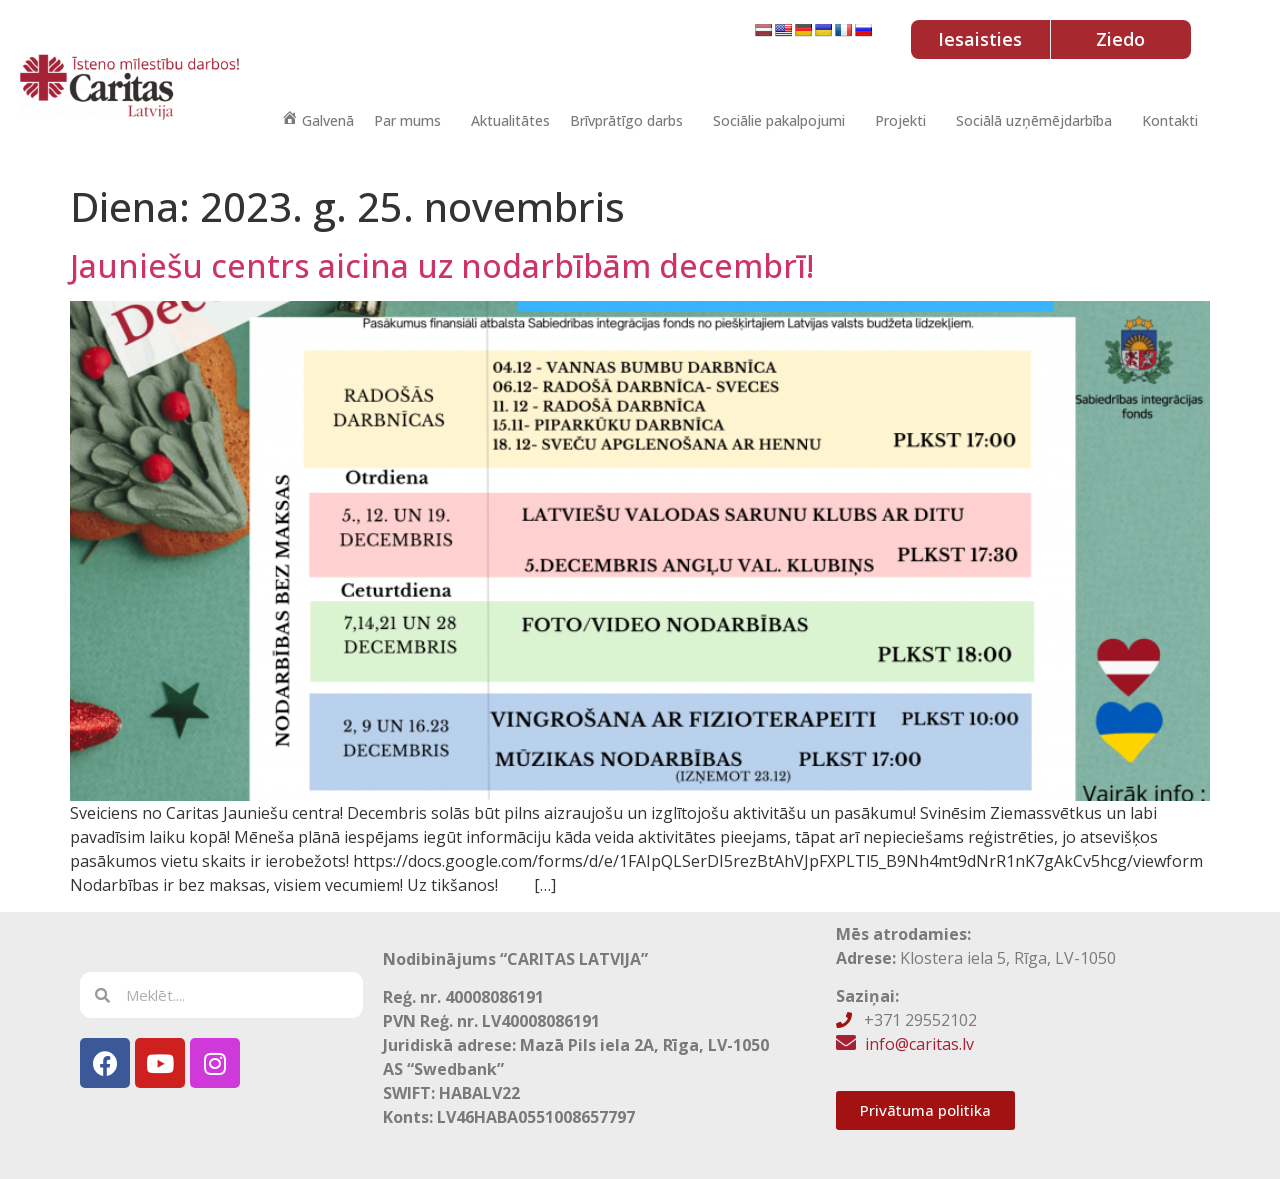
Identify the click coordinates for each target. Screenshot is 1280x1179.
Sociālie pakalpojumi (779, 120)
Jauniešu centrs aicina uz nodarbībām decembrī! (442, 265)
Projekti (900, 120)
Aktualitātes (510, 120)
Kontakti (1170, 120)
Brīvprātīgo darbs (626, 120)
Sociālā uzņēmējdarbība (1034, 120)
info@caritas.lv (919, 1044)
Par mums (407, 120)
